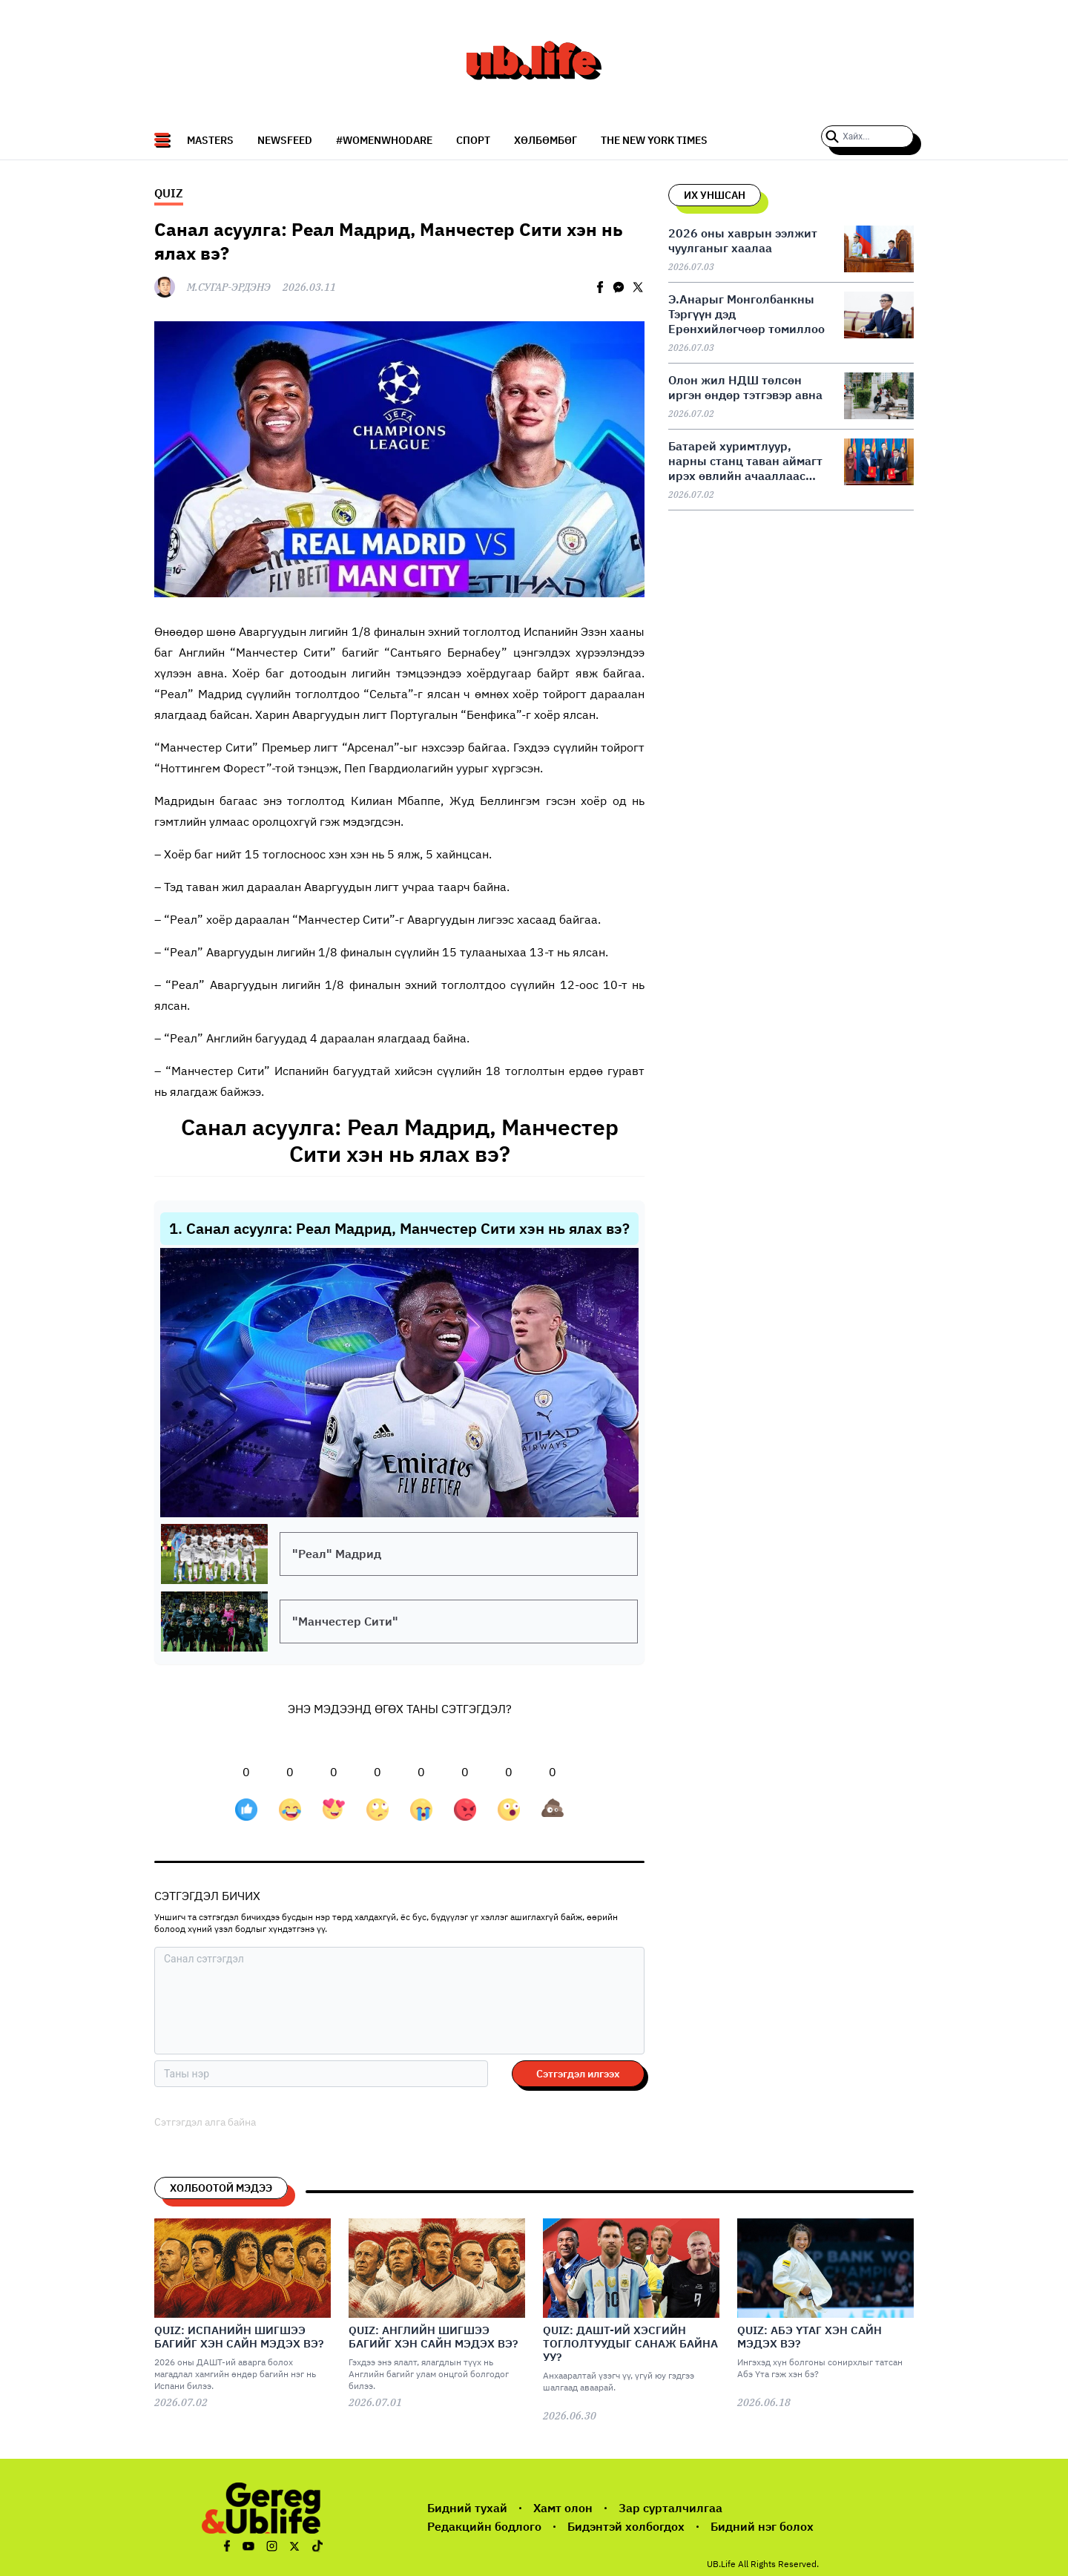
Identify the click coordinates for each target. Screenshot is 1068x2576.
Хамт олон (563, 2507)
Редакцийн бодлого (484, 2526)
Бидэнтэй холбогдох (626, 2526)
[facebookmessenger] (618, 287)
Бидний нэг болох (762, 2526)
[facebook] (600, 287)
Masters (210, 140)
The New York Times (654, 140)
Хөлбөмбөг (545, 140)
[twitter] (638, 287)
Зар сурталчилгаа (670, 2507)
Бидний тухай (467, 2507)
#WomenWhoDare (384, 140)
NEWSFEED (284, 140)
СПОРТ (473, 140)
